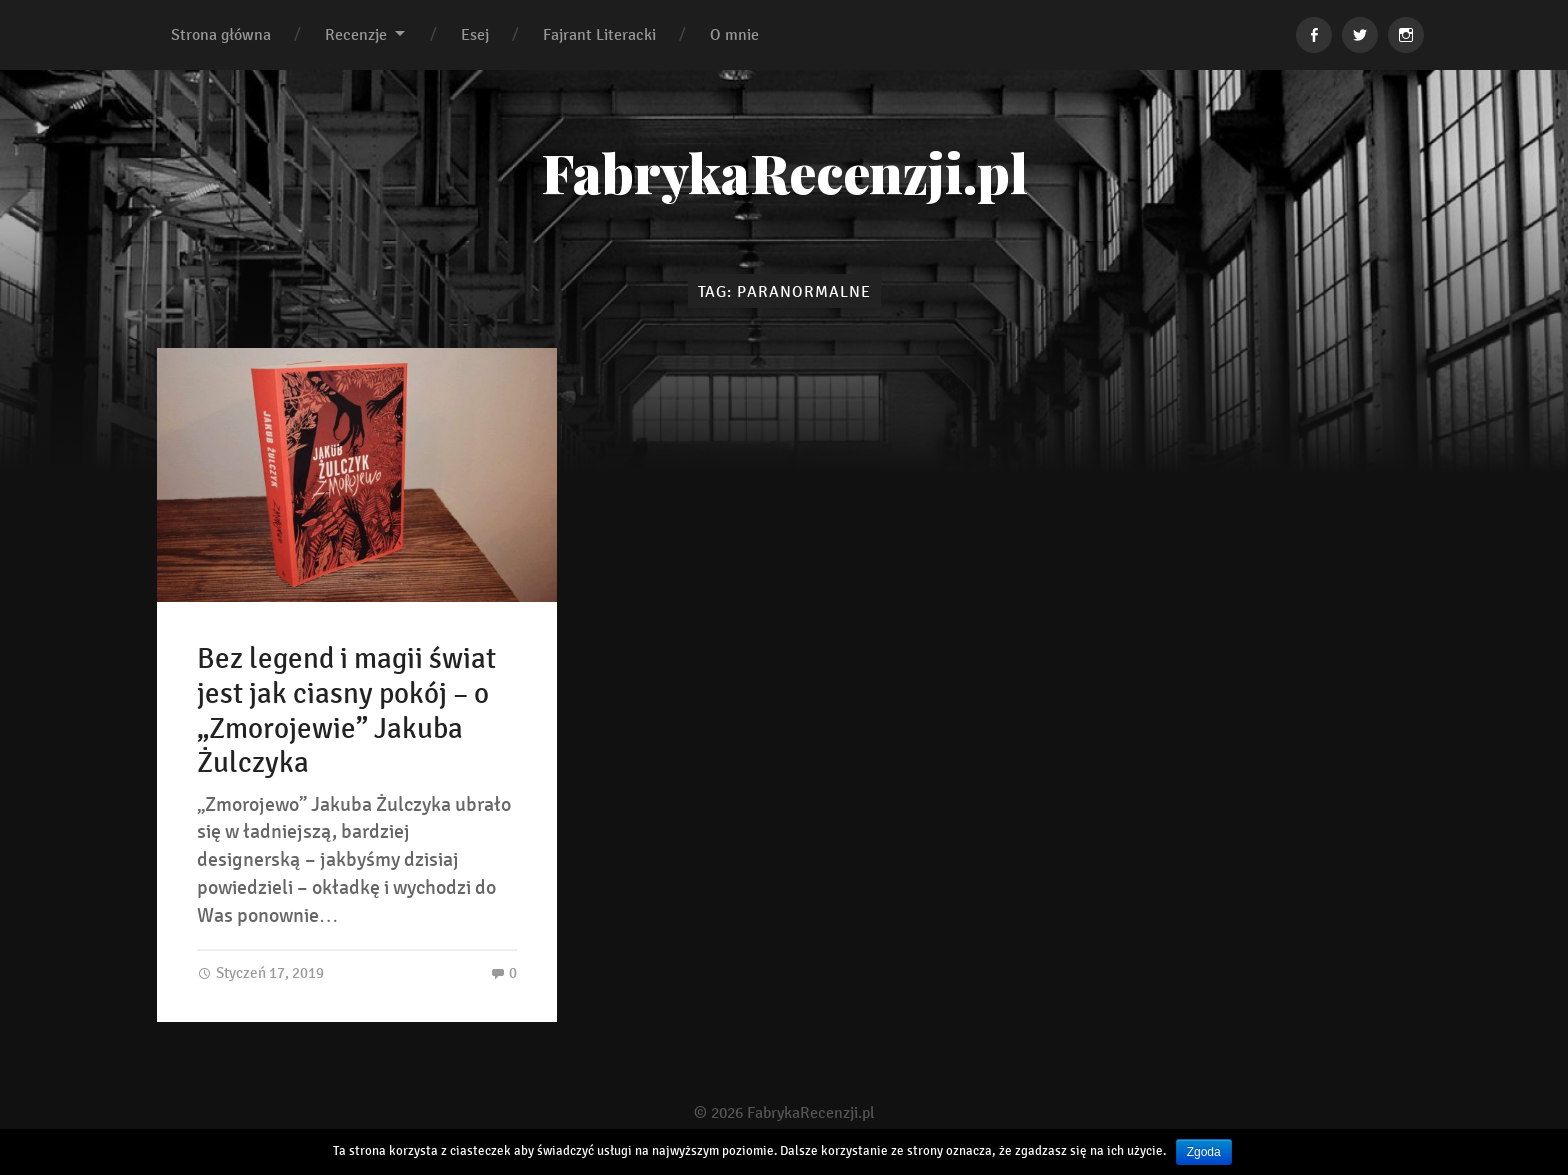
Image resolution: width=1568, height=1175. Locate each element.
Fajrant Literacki (599, 34)
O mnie (734, 34)
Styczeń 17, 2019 (260, 972)
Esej (475, 34)
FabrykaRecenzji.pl (784, 172)
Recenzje (356, 34)
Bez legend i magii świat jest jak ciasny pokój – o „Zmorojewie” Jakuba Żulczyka (346, 711)
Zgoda (1204, 1152)
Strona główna (221, 34)
